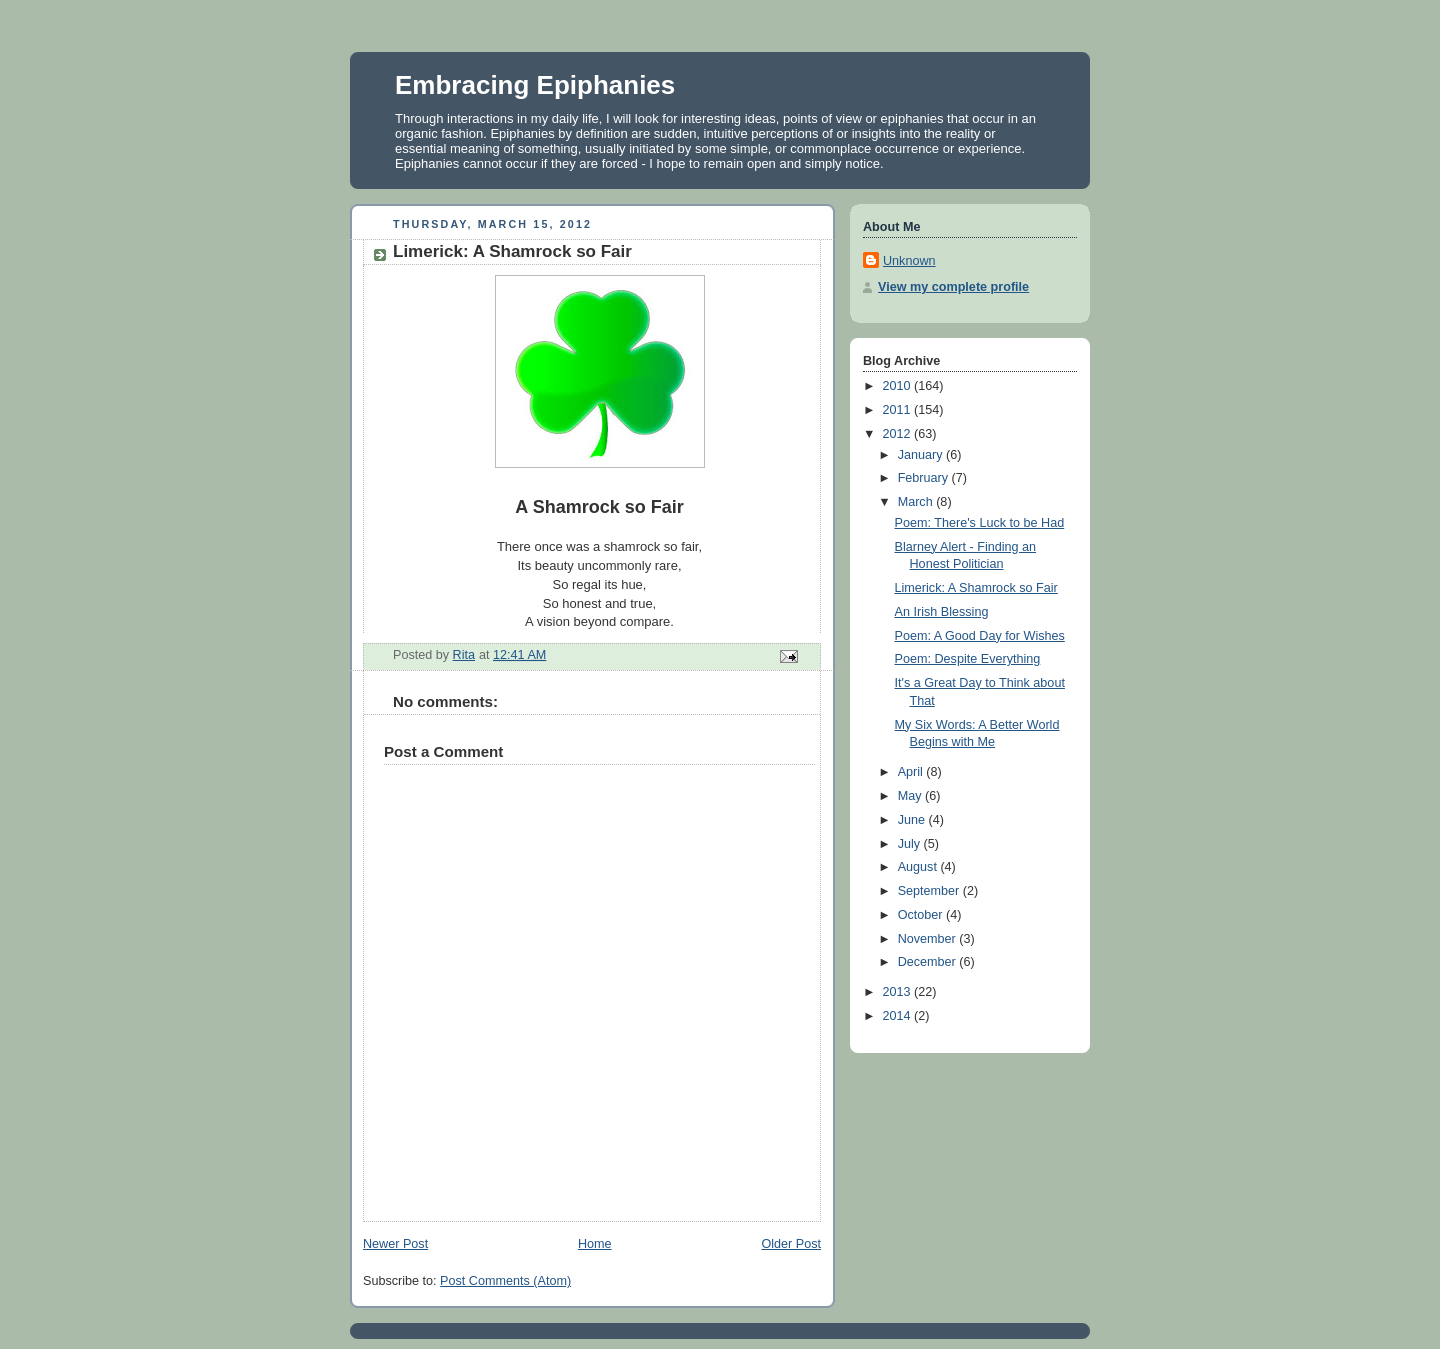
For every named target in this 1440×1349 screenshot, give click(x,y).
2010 (899, 386)
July (911, 844)
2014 (899, 1016)
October (922, 915)
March (917, 502)
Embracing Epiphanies (535, 85)
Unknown (909, 261)
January (922, 455)
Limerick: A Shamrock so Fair (976, 588)
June (913, 820)
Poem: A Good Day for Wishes (980, 636)
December (929, 962)
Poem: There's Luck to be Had (980, 523)
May (911, 796)
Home (595, 1244)
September (930, 891)
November (929, 939)
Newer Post (395, 1244)
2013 (899, 992)
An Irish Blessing (942, 612)
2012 (899, 434)
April (912, 772)
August (919, 867)
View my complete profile (953, 287)
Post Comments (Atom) (505, 1281)
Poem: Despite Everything (968, 659)
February (925, 478)
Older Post (791, 1244)
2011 (899, 410)
